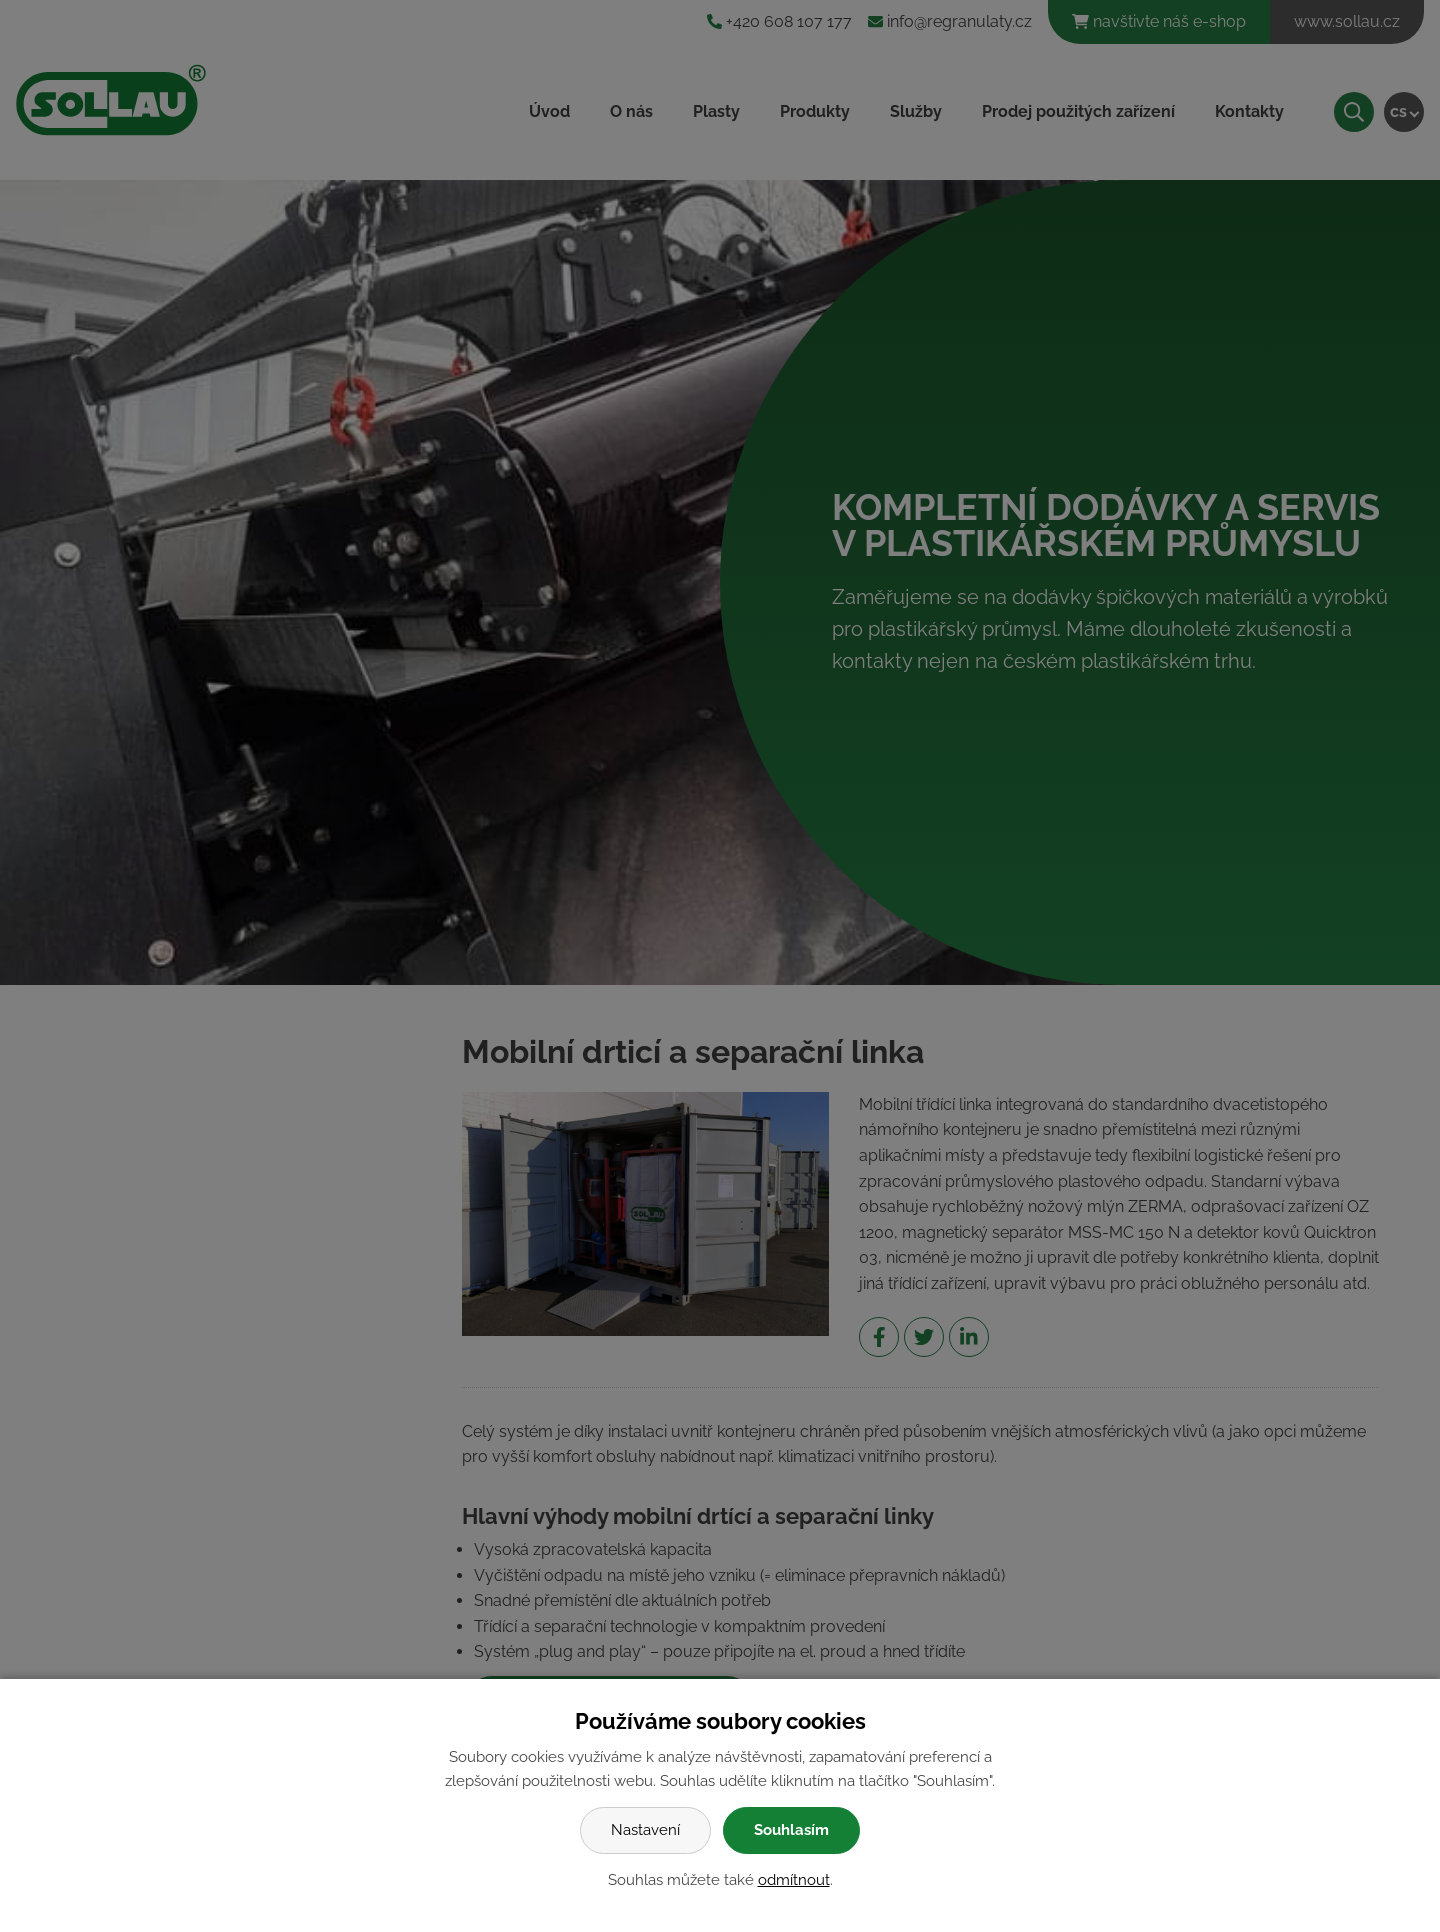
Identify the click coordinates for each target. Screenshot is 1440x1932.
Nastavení (645, 1830)
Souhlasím (791, 1830)
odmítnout (794, 1880)
